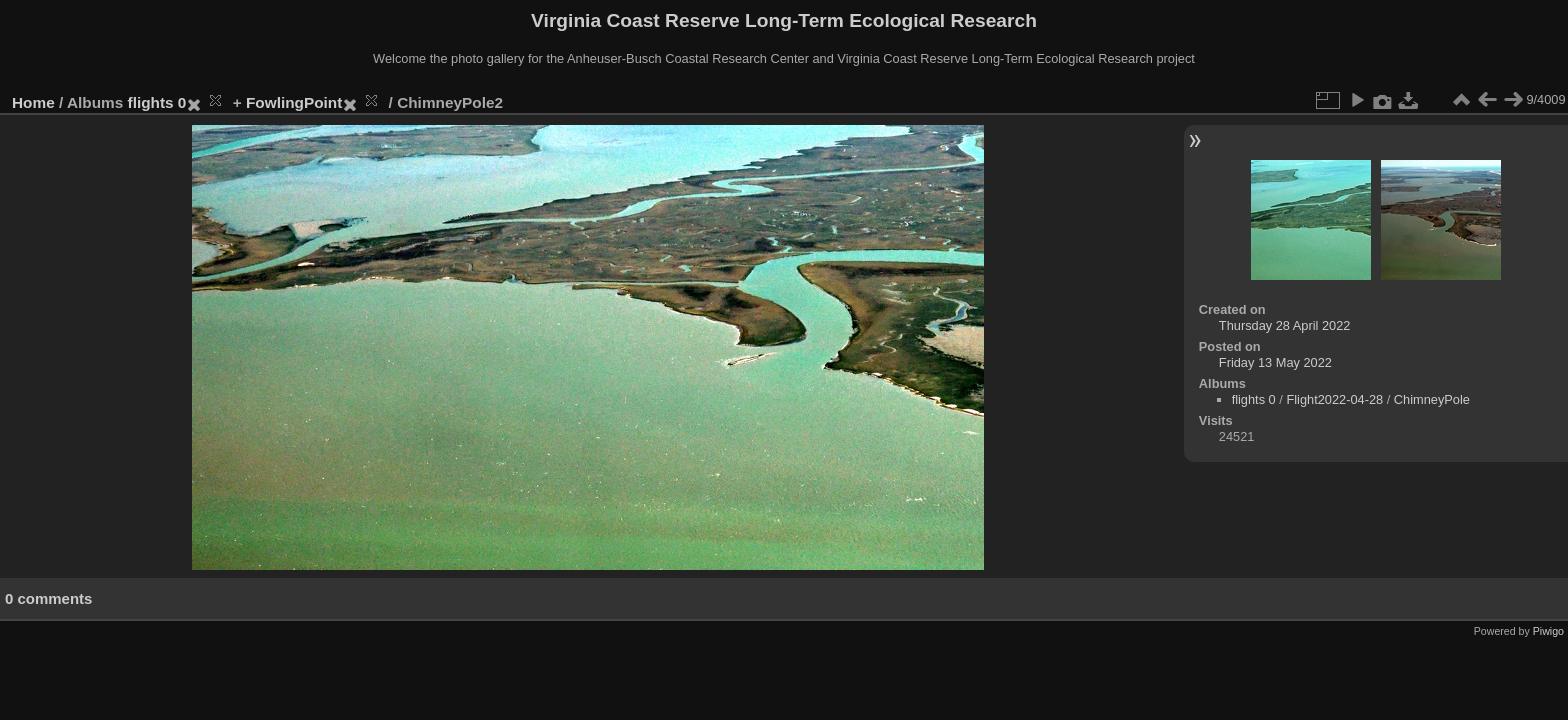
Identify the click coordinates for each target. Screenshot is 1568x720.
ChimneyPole (1432, 399)
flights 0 (157, 102)
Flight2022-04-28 (1334, 399)
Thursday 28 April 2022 (1285, 325)
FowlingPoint (294, 102)
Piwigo (1548, 631)
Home (33, 102)
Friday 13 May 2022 (1275, 362)
